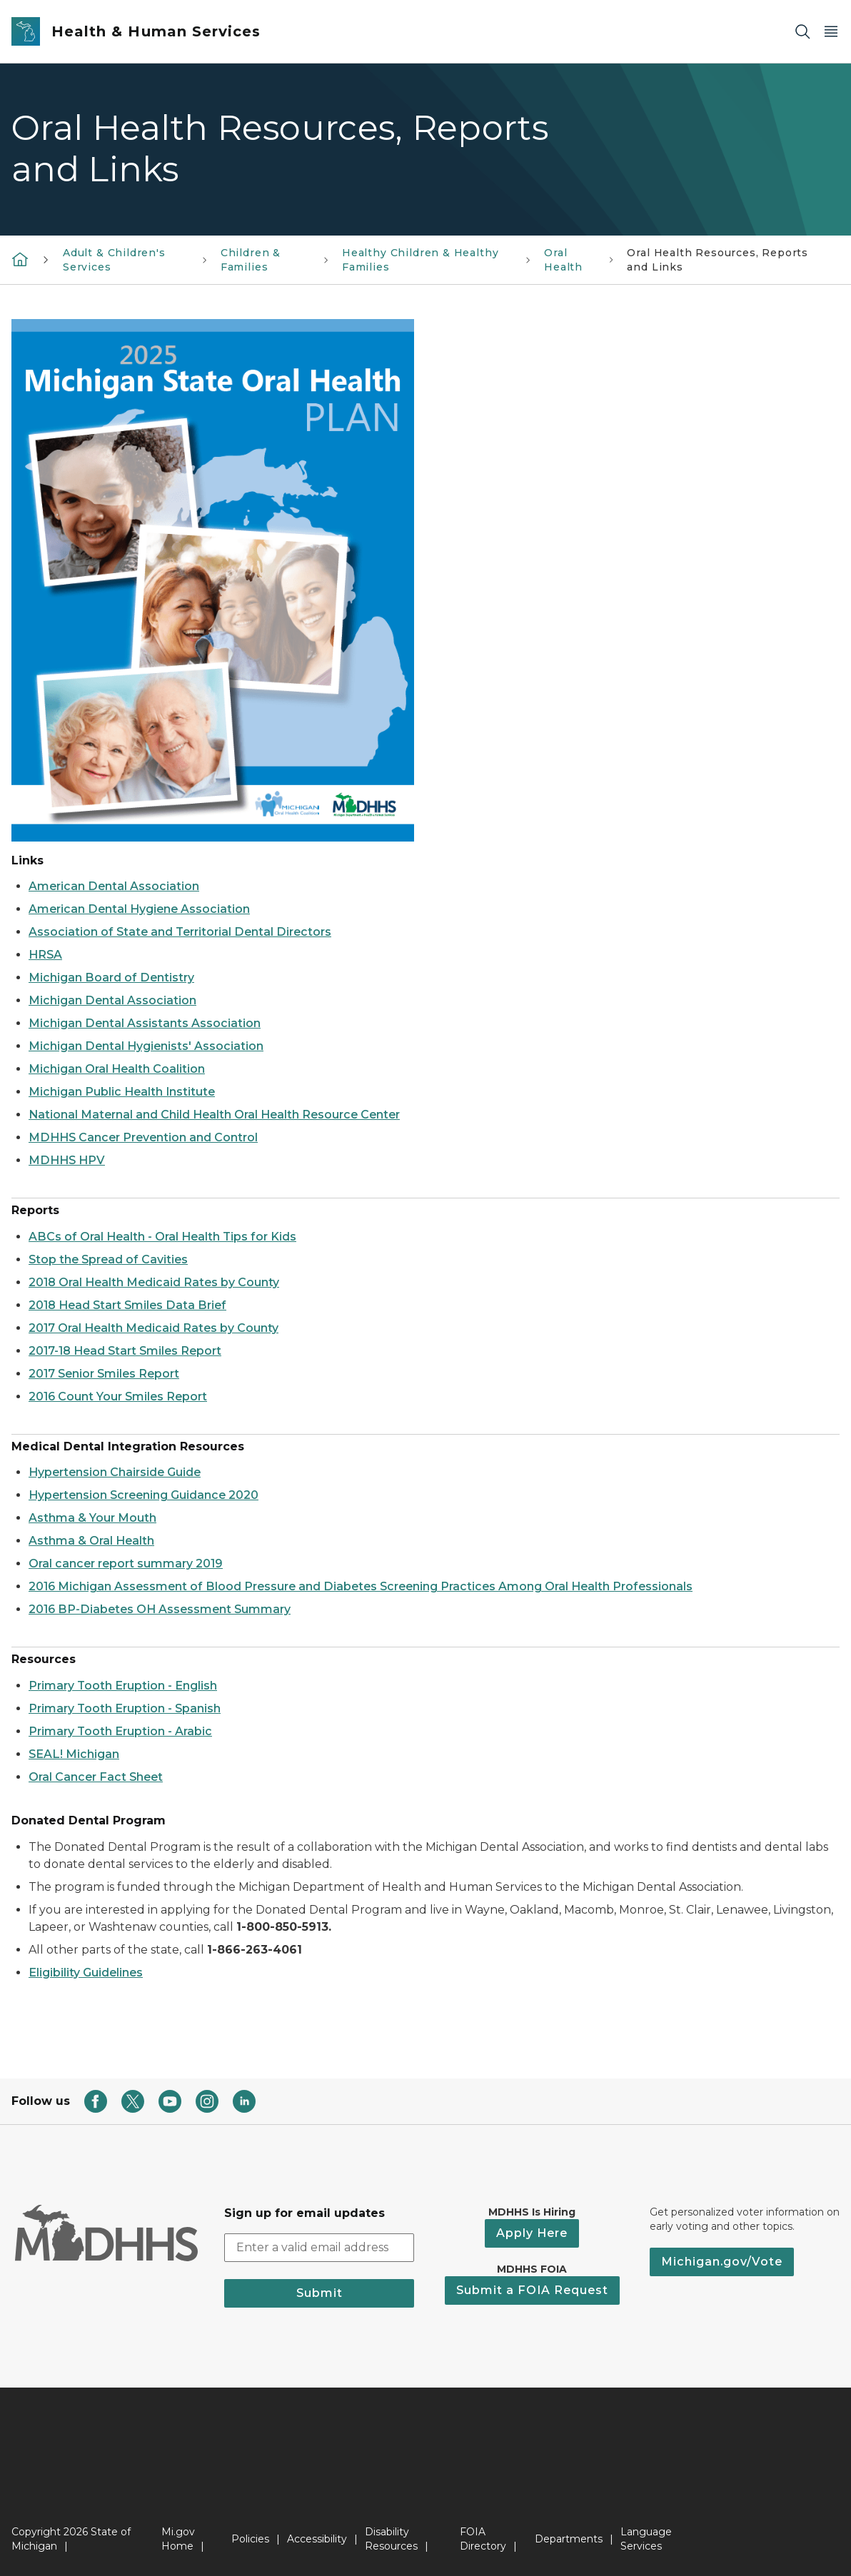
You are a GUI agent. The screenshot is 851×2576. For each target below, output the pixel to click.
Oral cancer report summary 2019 (126, 1563)
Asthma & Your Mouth (92, 1518)
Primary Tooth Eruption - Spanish (125, 1708)
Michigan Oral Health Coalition (117, 1069)
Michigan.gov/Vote (721, 2261)
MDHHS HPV (67, 1160)
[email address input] (319, 2247)
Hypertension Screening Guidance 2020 (143, 1495)
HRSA (45, 954)
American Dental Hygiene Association (139, 909)
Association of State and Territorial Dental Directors (180, 932)
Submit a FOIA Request (532, 2290)
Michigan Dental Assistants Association (145, 1023)
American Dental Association (114, 886)
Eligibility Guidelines (86, 1972)
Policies (250, 2538)
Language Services (646, 2538)
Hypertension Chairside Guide (115, 1472)
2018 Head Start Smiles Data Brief (127, 1305)
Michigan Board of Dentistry (111, 977)
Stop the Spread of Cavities (108, 1259)
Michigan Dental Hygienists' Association (146, 1046)
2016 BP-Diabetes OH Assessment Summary (160, 1609)
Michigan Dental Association (112, 1000)
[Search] (802, 32)
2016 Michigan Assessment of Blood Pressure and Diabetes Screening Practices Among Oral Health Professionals (361, 1586)
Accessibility (317, 2538)
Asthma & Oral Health (91, 1540)
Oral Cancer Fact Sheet (96, 1777)
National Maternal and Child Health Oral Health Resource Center (214, 1114)
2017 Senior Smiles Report (104, 1373)
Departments (569, 2538)
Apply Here (532, 2233)
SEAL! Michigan (74, 1754)
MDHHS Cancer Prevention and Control (143, 1137)
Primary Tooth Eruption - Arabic (120, 1731)
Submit (319, 2293)
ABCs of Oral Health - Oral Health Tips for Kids (162, 1236)
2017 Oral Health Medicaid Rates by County (153, 1328)
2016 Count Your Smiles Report (118, 1396)
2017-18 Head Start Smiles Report (125, 1351)
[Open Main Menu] (831, 32)
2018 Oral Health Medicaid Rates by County (154, 1282)
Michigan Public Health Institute (122, 1091)
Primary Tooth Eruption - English (123, 1685)
